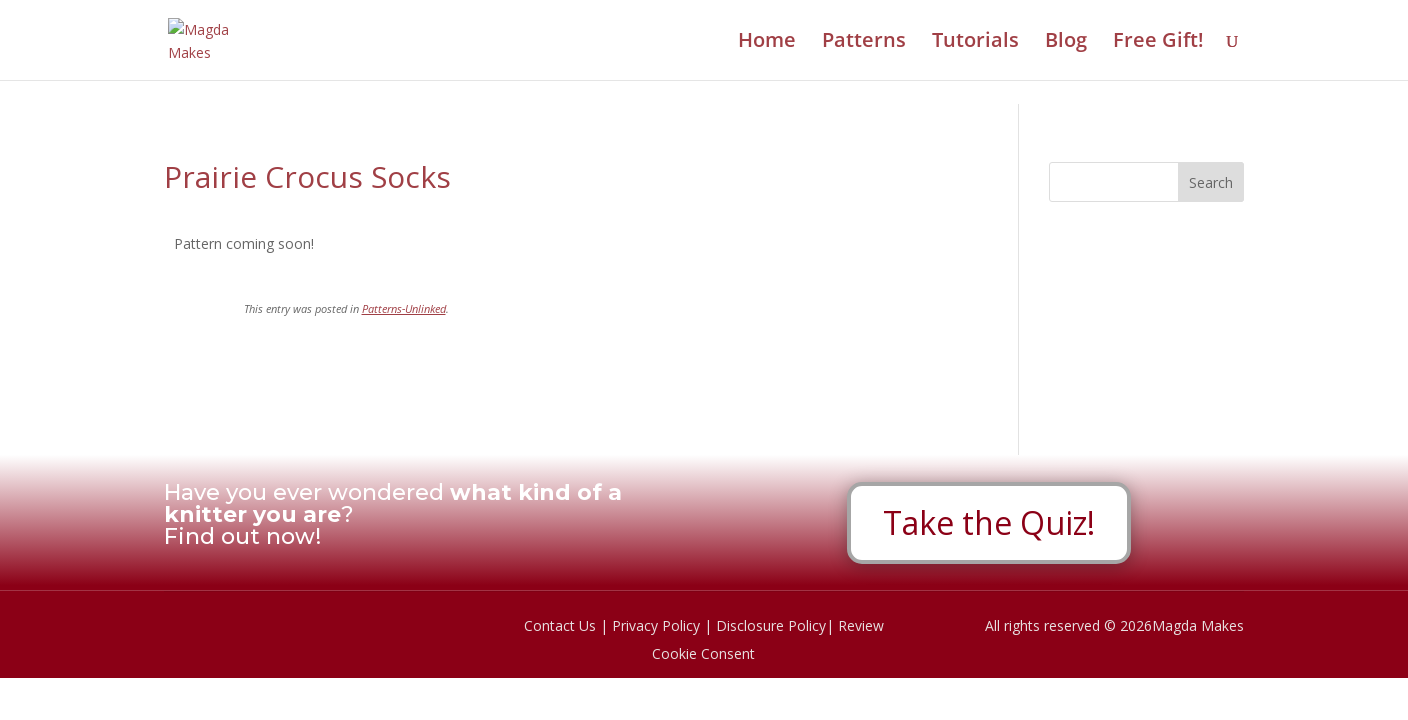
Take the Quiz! (989, 522)
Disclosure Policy (771, 625)
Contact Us (560, 625)
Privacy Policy (656, 625)
